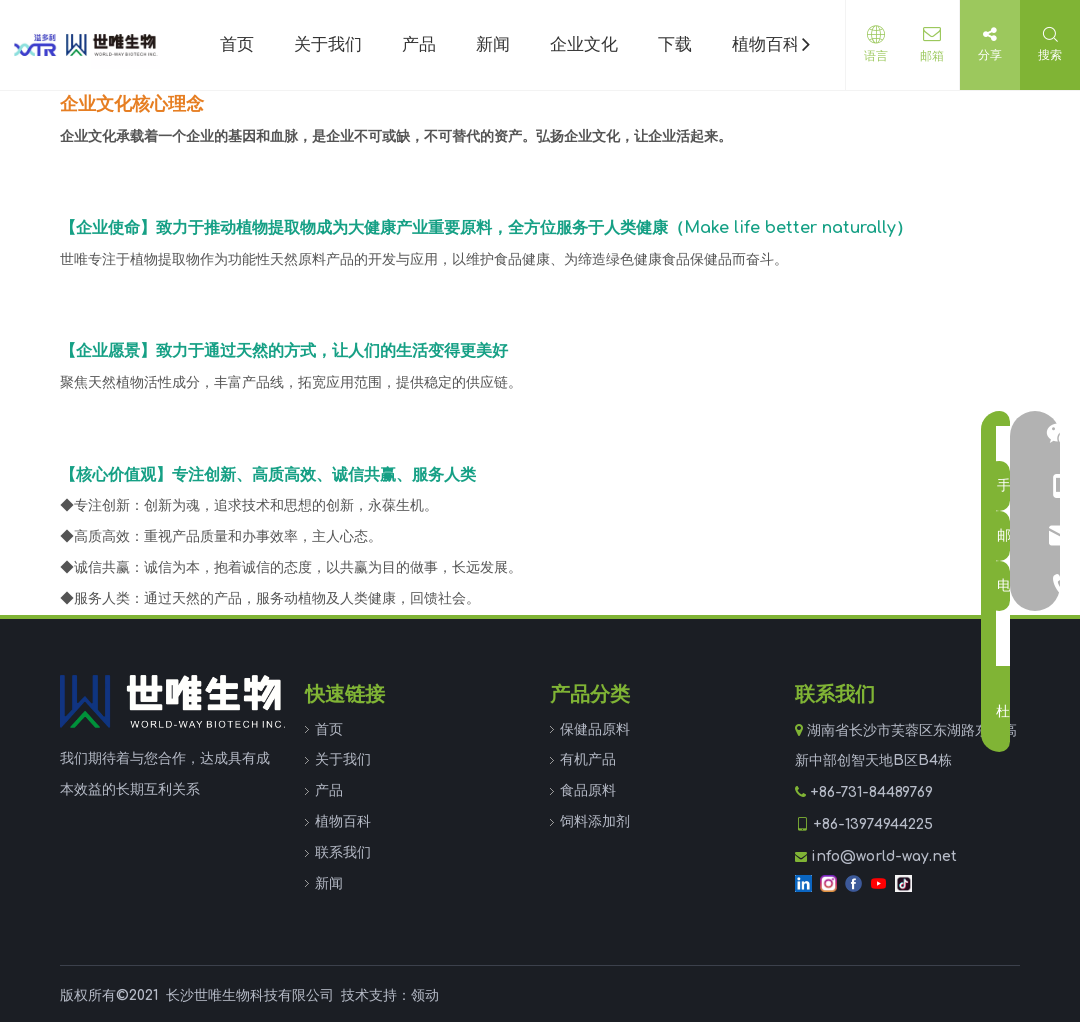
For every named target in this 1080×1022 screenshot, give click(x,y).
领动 (425, 995)
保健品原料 (595, 729)
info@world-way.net (884, 856)
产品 (329, 790)
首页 (329, 729)
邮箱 (929, 56)
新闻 (329, 883)
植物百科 (343, 821)
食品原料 (588, 790)
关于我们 (343, 759)
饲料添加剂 (595, 821)
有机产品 (588, 759)
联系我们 (343, 852)
